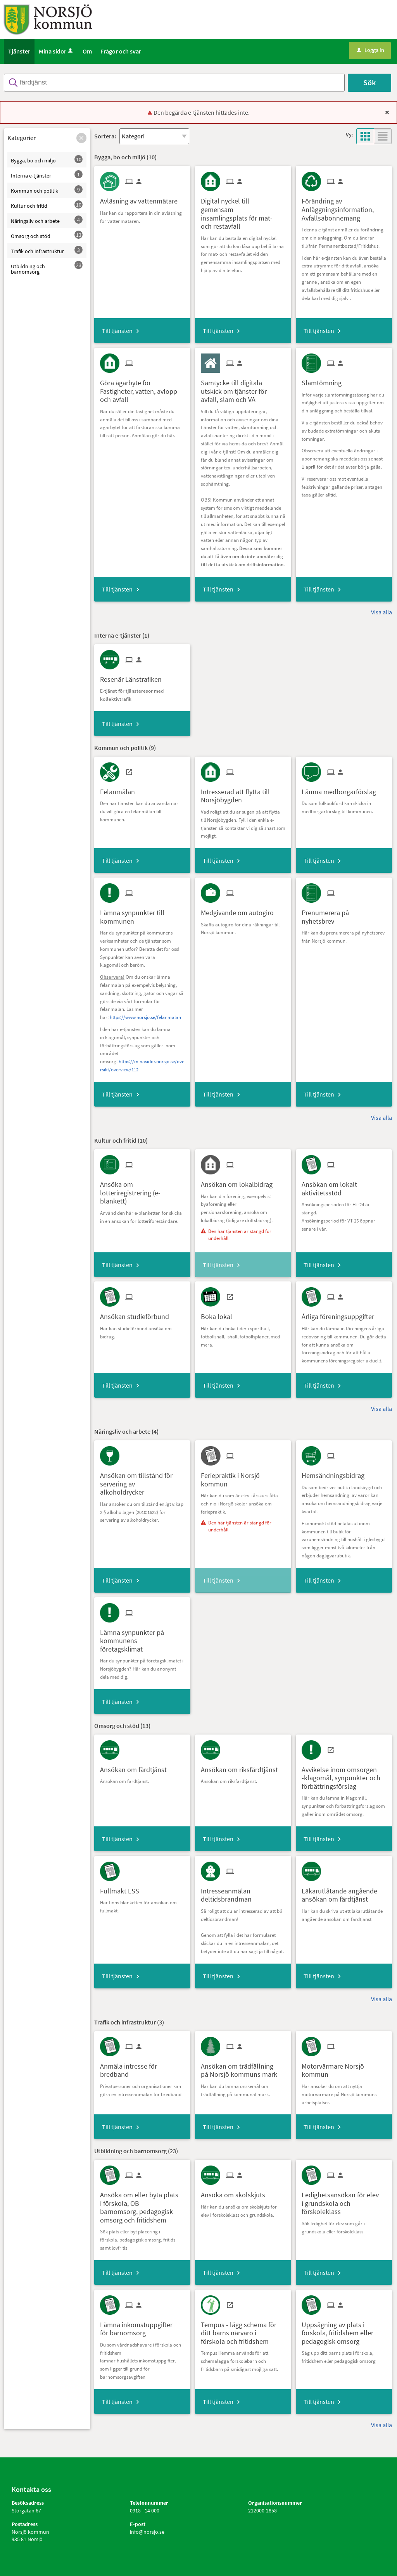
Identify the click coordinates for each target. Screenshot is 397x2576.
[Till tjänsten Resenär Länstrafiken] (133, 676)
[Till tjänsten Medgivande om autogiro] (240, 910)
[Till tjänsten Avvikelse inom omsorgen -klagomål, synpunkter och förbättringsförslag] (344, 1775)
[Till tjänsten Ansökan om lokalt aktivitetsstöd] (344, 1185)
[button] (81, 138)
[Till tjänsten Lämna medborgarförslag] (342, 789)
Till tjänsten (117, 331)
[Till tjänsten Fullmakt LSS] (122, 1888)
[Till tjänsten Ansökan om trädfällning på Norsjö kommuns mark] (243, 2067)
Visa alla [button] (381, 612)
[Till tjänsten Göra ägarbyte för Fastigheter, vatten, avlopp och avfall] (142, 388)
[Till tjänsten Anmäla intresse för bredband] (142, 2067)
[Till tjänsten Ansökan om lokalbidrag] (239, 1181)
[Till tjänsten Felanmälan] (120, 789)
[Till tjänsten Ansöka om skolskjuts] (236, 2192)
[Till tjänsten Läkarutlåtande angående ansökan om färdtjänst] (344, 1892)
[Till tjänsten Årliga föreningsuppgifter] (341, 1314)
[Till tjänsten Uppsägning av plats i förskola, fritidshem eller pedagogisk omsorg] (344, 2330)
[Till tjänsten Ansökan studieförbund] (137, 1314)
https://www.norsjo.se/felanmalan (145, 1017)
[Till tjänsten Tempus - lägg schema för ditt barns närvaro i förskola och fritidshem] (243, 2330)
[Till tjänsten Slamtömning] (324, 380)
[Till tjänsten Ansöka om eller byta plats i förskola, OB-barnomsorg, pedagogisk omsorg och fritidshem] (142, 2204)
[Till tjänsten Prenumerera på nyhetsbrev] (344, 914)
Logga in (370, 50)
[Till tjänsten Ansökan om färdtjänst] (136, 1767)
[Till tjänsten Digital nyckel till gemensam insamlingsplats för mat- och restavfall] (243, 210)
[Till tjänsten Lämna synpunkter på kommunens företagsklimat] (142, 1638)
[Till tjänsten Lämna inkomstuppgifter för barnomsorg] (142, 2326)
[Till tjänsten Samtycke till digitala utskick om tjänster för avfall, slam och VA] (243, 388)
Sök (369, 82)
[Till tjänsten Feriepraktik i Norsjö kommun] (243, 1477)
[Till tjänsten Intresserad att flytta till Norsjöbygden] (243, 793)
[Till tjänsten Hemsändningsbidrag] (336, 1473)
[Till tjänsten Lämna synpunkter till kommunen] (142, 914)
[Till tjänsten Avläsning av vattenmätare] (141, 198)
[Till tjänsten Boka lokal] (219, 1314)
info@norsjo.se (147, 2531)
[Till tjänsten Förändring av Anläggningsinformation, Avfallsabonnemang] (344, 206)
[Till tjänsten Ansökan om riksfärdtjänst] (242, 1767)
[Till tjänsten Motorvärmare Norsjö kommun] (344, 2067)
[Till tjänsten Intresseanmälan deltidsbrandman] (243, 1892)
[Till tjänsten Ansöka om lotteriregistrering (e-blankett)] (142, 1189)
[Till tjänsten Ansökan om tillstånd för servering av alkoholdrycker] (142, 1481)
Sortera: (105, 136)
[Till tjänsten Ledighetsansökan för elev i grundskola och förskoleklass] (344, 2200)
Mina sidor (56, 51)
